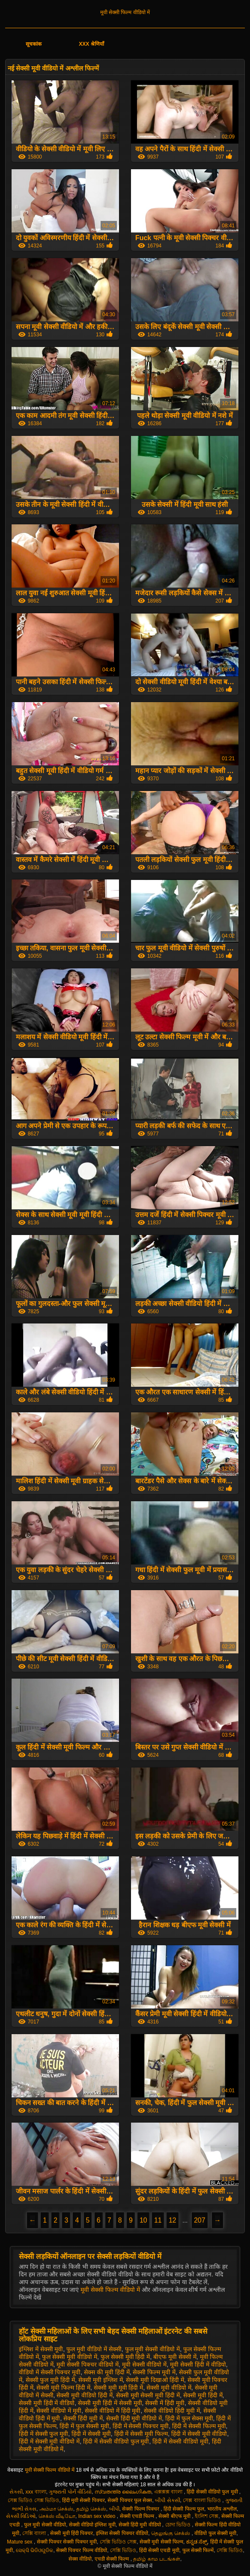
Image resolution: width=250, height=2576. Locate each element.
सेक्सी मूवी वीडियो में (168, 2387)
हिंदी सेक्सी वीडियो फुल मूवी (213, 2492)
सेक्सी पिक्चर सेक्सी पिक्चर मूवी (67, 2542)
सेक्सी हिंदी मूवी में (83, 2418)
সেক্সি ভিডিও (123, 2550)
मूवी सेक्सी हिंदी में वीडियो (198, 2364)
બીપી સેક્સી (167, 2500)
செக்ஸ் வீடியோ (57, 2516)
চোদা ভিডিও (178, 2525)
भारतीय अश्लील (222, 2509)
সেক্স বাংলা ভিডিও (202, 2500)
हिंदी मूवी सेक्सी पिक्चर (83, 2500)
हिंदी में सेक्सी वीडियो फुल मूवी (116, 2441)
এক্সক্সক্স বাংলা (169, 2492)
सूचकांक (34, 44)
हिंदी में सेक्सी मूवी (91, 2433)
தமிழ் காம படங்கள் (156, 2559)
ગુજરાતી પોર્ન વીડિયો (70, 2492)
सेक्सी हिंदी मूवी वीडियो (140, 2525)
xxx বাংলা (35, 2492)
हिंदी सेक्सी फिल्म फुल (184, 2509)
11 (158, 2220)
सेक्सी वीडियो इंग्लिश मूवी (92, 2525)
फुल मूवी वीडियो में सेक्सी (94, 2349)
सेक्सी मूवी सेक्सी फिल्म (161, 2542)
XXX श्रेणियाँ (91, 44)
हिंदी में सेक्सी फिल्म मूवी (199, 2426)
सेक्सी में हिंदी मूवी (165, 2403)
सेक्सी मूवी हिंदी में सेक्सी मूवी (110, 2403)
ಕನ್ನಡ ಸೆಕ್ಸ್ (196, 2542)
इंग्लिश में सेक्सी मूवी (41, 2349)
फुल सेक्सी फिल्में (198, 2550)
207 (199, 2220)
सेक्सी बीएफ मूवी (175, 2516)
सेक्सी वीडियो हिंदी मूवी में (172, 2410)
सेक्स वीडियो (80, 2559)
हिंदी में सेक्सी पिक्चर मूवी (141, 2426)
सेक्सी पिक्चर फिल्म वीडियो (81, 2550)
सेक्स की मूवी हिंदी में (107, 2372)
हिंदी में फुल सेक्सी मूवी (84, 2426)
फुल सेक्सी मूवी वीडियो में (69, 2356)
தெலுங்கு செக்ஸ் (171, 2533)
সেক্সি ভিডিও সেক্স (118, 2542)
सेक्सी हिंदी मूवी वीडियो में (134, 2418)
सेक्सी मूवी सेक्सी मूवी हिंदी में (148, 2395)
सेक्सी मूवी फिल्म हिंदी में (63, 2387)
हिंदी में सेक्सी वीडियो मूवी (180, 2441)
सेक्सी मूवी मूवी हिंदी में (118, 2387)
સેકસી (16, 2492)
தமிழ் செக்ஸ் (91, 2509)
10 (143, 2220)
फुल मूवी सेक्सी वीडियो (45, 2525)
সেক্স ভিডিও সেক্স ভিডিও (33, 2500)
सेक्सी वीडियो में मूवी (58, 2410)
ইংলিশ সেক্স (206, 2516)
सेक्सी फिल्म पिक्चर (141, 2509)
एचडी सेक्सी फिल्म (113, 2559)
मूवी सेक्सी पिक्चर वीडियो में (88, 2364)
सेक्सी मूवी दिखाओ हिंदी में (155, 2379)
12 (172, 2220)
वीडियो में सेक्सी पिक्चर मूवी (50, 2372)
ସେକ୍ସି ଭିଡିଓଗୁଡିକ (34, 2550)
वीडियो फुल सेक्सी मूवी (215, 2533)
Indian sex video (97, 2516)
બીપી (114, 2509)
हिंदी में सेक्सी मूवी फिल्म (141, 2433)
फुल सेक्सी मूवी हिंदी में (125, 2356)
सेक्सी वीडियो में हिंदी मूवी (113, 2410)
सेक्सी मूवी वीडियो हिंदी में (85, 2395)
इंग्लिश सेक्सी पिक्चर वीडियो (122, 2533)
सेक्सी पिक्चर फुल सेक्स (129, 2500)
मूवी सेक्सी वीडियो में (144, 2364)
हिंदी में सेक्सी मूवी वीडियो (199, 2433)
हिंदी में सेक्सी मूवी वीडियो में (49, 2441)
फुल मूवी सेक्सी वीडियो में (152, 2349)
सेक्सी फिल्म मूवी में (154, 2372)
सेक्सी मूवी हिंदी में (203, 2395)
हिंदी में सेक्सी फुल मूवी (43, 2433)
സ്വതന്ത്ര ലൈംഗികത (123, 2492)
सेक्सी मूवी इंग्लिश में (100, 2379)
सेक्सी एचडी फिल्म (138, 2516)
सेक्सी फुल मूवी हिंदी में (50, 2379)
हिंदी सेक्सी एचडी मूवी (159, 2550)
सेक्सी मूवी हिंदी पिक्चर (71, 2533)
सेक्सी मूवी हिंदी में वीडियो (47, 2403)
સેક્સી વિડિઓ (21, 2516)
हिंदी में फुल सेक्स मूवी (189, 2418)
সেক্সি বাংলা (35, 2533)
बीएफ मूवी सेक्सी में (174, 2356)
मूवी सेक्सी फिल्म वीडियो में (125, 12)
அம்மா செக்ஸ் (56, 2509)
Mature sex (20, 2542)
